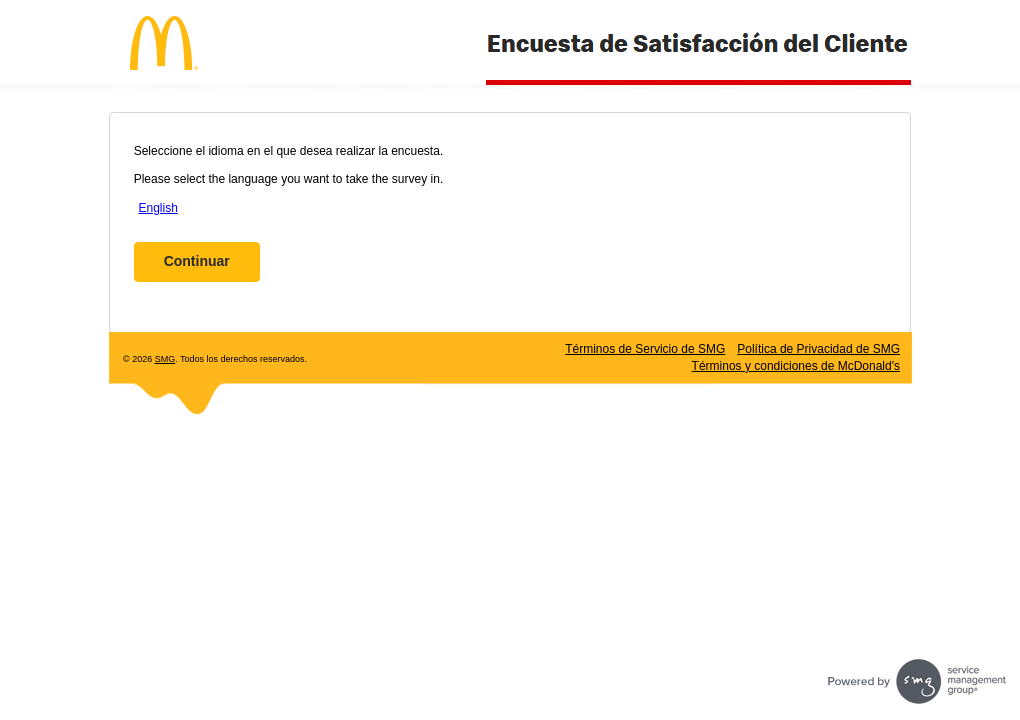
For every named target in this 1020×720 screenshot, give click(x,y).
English (157, 208)
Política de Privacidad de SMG (818, 349)
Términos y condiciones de (796, 366)
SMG (165, 359)
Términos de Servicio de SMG (645, 349)
